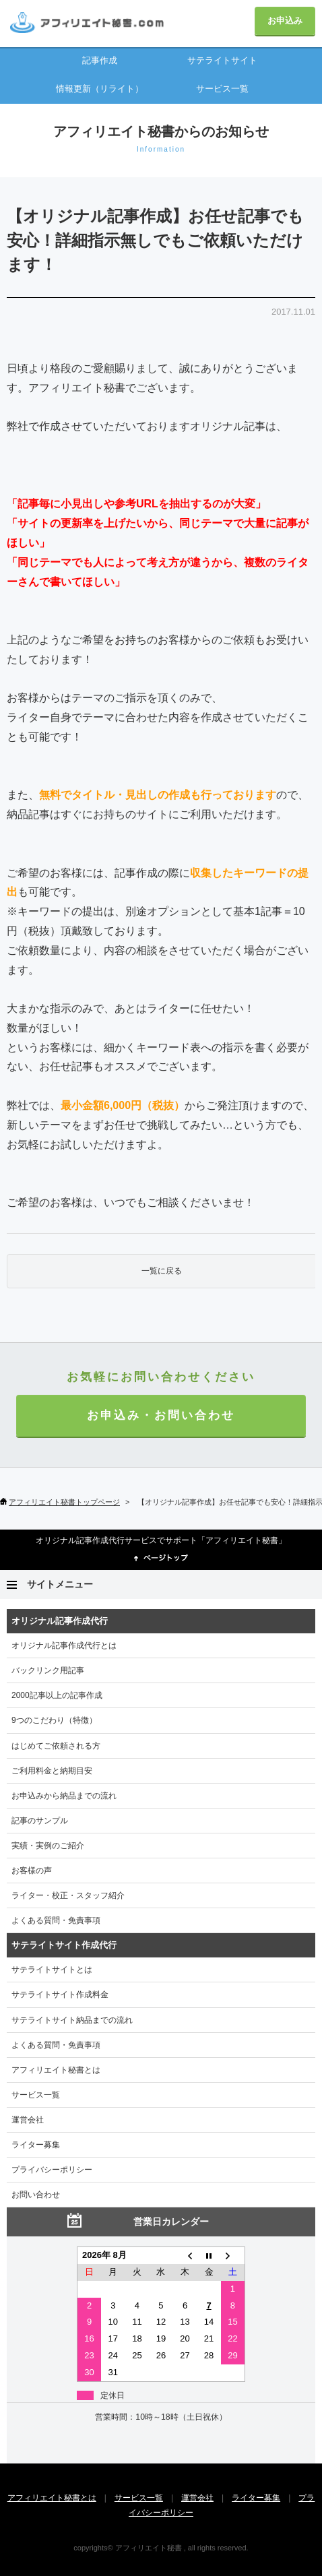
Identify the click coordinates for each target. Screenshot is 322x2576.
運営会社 (27, 2120)
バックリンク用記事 (47, 1670)
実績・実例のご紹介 (47, 1845)
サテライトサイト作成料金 (59, 1994)
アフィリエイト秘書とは (55, 2070)
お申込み (284, 20)
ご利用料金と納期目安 (51, 1771)
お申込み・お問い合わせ (161, 1415)
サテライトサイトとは (51, 1969)
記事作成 (99, 60)
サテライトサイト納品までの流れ (72, 2020)
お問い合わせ (35, 2194)
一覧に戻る (161, 1271)
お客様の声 (31, 1870)
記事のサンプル (39, 1820)
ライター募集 (35, 2144)
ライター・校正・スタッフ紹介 (68, 1895)
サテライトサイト (222, 60)
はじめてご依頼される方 (55, 1746)
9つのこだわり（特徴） (54, 1720)
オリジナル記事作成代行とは (64, 1645)
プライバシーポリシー (51, 2169)
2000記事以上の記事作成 (56, 1695)
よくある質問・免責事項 (55, 1920)
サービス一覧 (222, 89)
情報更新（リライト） (99, 89)
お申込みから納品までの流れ (64, 1795)
